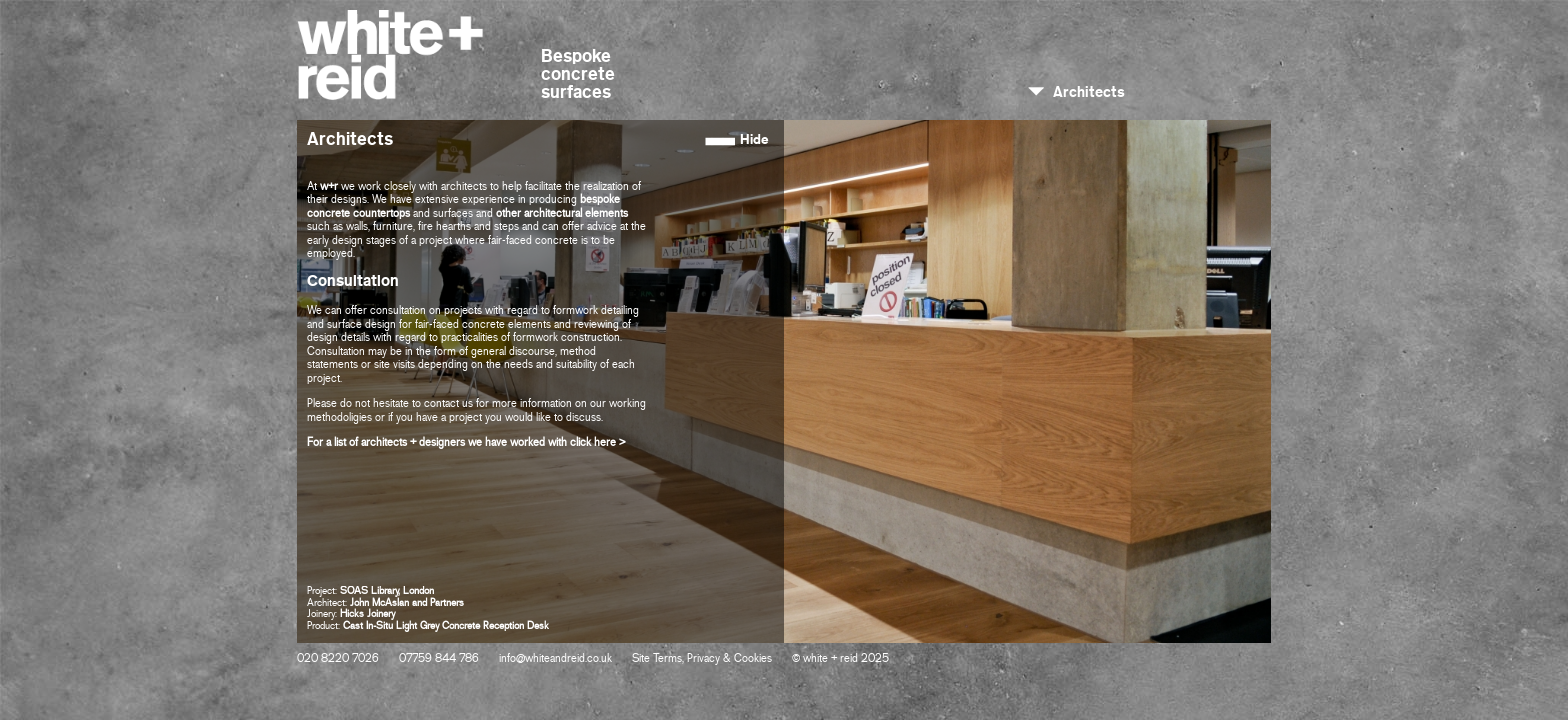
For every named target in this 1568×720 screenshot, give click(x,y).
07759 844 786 (439, 659)
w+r (329, 187)
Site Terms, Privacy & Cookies (702, 659)
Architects (1089, 92)
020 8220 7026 (338, 659)
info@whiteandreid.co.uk (555, 659)
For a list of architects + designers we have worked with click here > (466, 443)
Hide (754, 139)
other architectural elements (562, 214)
